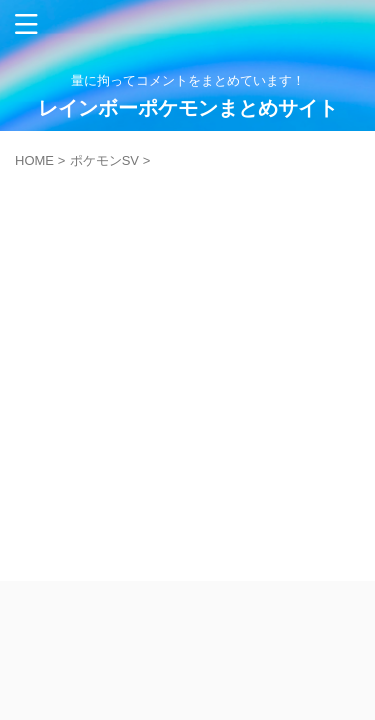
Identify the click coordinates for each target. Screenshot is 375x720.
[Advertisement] (187, 365)
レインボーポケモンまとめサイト (188, 108)
